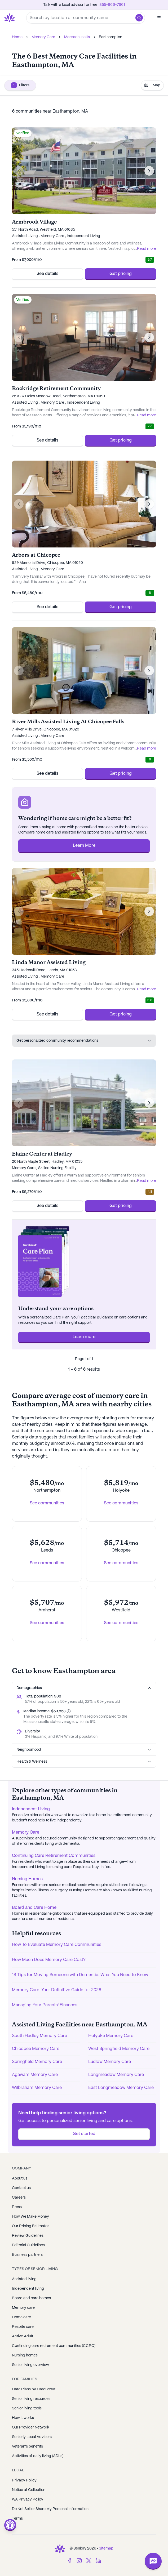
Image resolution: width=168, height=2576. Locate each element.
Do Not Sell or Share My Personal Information (50, 2509)
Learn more (84, 1337)
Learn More (84, 846)
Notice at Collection (28, 2490)
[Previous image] (19, 171)
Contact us (21, 2188)
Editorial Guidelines (28, 2245)
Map (152, 85)
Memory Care (43, 37)
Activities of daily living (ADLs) (37, 2456)
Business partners (27, 2255)
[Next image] (149, 171)
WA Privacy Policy (27, 2499)
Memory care (23, 2308)
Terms (17, 2518)
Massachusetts (77, 37)
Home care (21, 2317)
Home (17, 37)
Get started (84, 2134)
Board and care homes (31, 2298)
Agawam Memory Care (35, 2075)
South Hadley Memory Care (39, 2036)
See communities (47, 1503)
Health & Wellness (84, 1761)
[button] (139, 17)
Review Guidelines (27, 2236)
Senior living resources (31, 2399)
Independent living (28, 2288)
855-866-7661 (112, 5)
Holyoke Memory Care (110, 2036)
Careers (19, 2197)
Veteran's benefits (27, 2446)
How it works (23, 2418)
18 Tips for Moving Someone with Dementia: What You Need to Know (80, 1975)
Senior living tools (27, 2408)
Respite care (23, 2327)
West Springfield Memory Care (118, 2049)
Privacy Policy (24, 2480)
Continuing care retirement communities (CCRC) (53, 2346)
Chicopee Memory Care (35, 2049)
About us (19, 2178)
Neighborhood (84, 1750)
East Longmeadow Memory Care (121, 2088)
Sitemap (106, 2548)
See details (47, 274)
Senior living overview (30, 2365)
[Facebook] (69, 2560)
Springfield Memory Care (37, 2062)
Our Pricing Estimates (30, 2226)
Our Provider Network (30, 2427)
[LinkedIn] (98, 2560)
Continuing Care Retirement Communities (53, 1856)
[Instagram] (79, 2560)
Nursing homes (25, 2355)
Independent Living (31, 1809)
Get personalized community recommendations (84, 1041)
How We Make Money (30, 2216)
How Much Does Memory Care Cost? (49, 1960)
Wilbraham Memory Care (37, 2088)
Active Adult (22, 2336)
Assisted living (24, 2279)
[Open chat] (153, 2561)
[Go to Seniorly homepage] (10, 17)
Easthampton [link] (110, 37)
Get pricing (120, 274)
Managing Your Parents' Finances (44, 2005)
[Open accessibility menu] (10, 2525)
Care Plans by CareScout (33, 2389)
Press (17, 2207)
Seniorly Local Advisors (32, 2437)
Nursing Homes (27, 1879)
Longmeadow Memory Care (116, 2075)
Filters (20, 85)
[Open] (159, 18)
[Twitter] (88, 2560)
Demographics (84, 1688)
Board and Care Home (34, 1908)
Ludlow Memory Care (109, 2062)
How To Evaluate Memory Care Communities (56, 1945)
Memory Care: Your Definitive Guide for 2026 (56, 1990)
